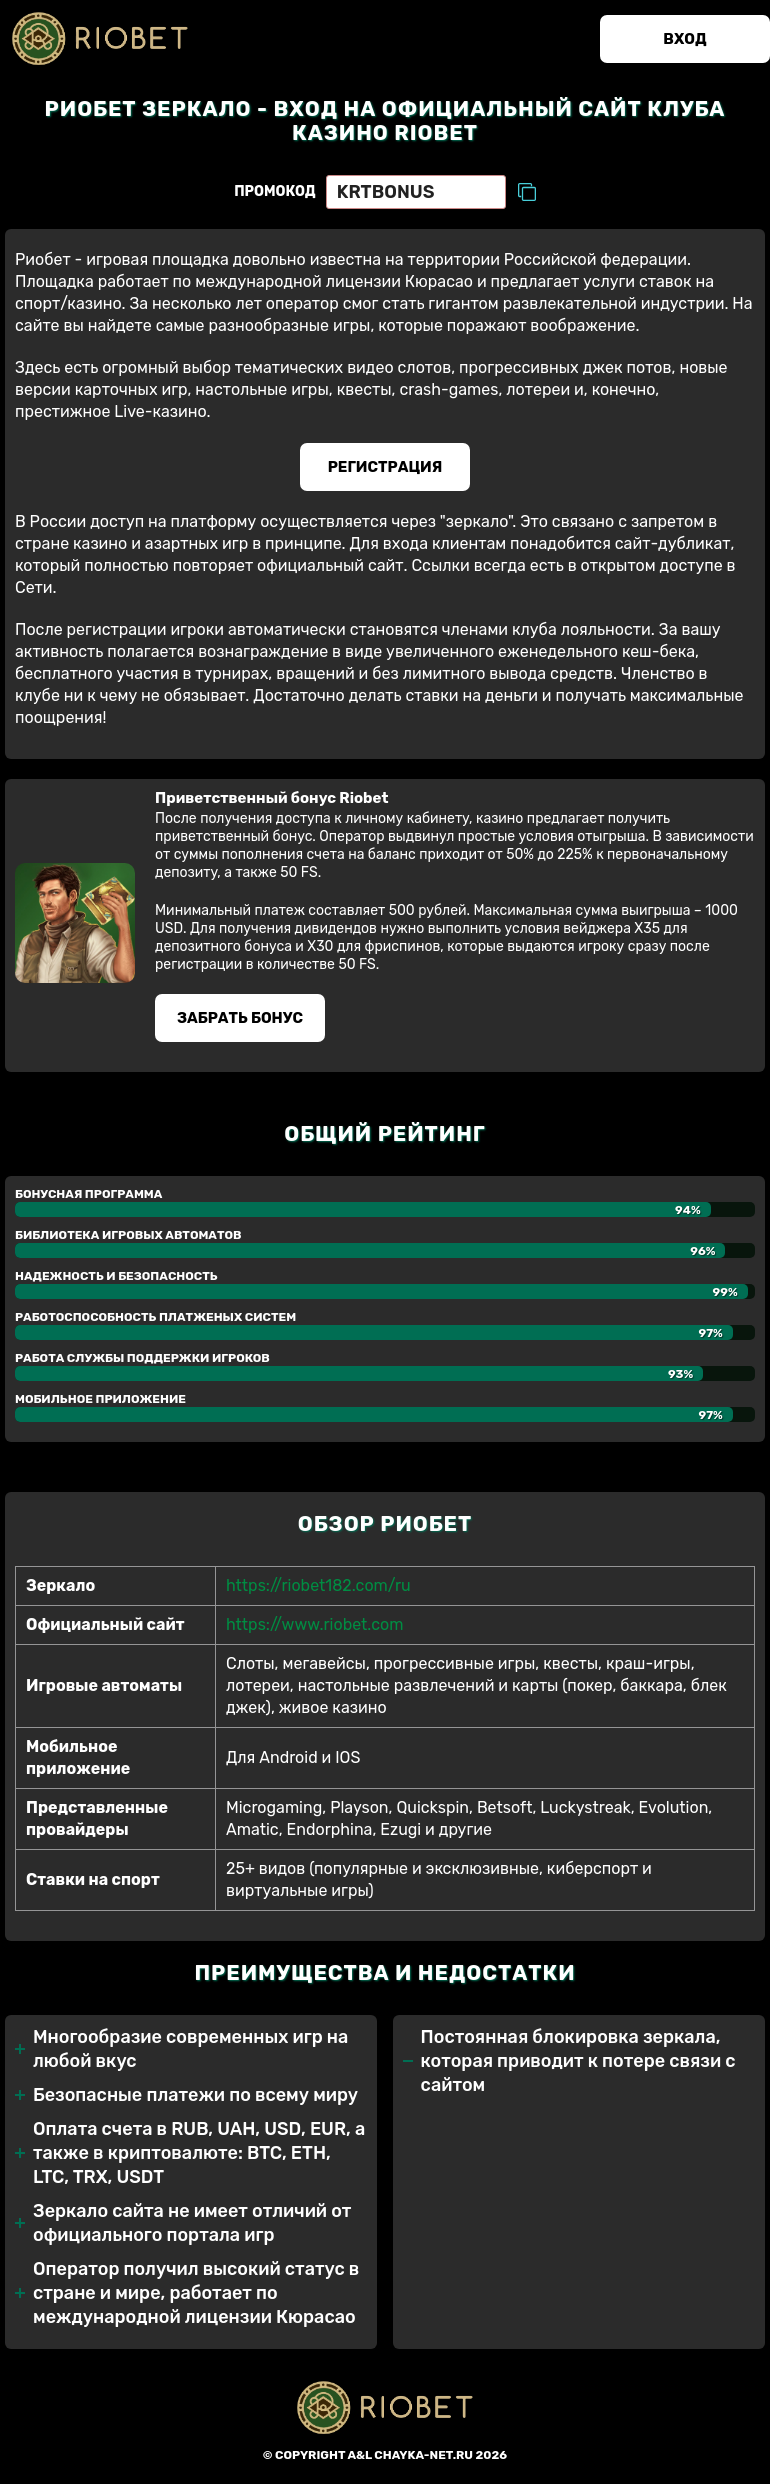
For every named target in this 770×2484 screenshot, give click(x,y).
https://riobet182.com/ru (318, 1585)
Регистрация (385, 467)
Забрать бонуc (240, 1018)
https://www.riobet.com (314, 1624)
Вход (684, 39)
